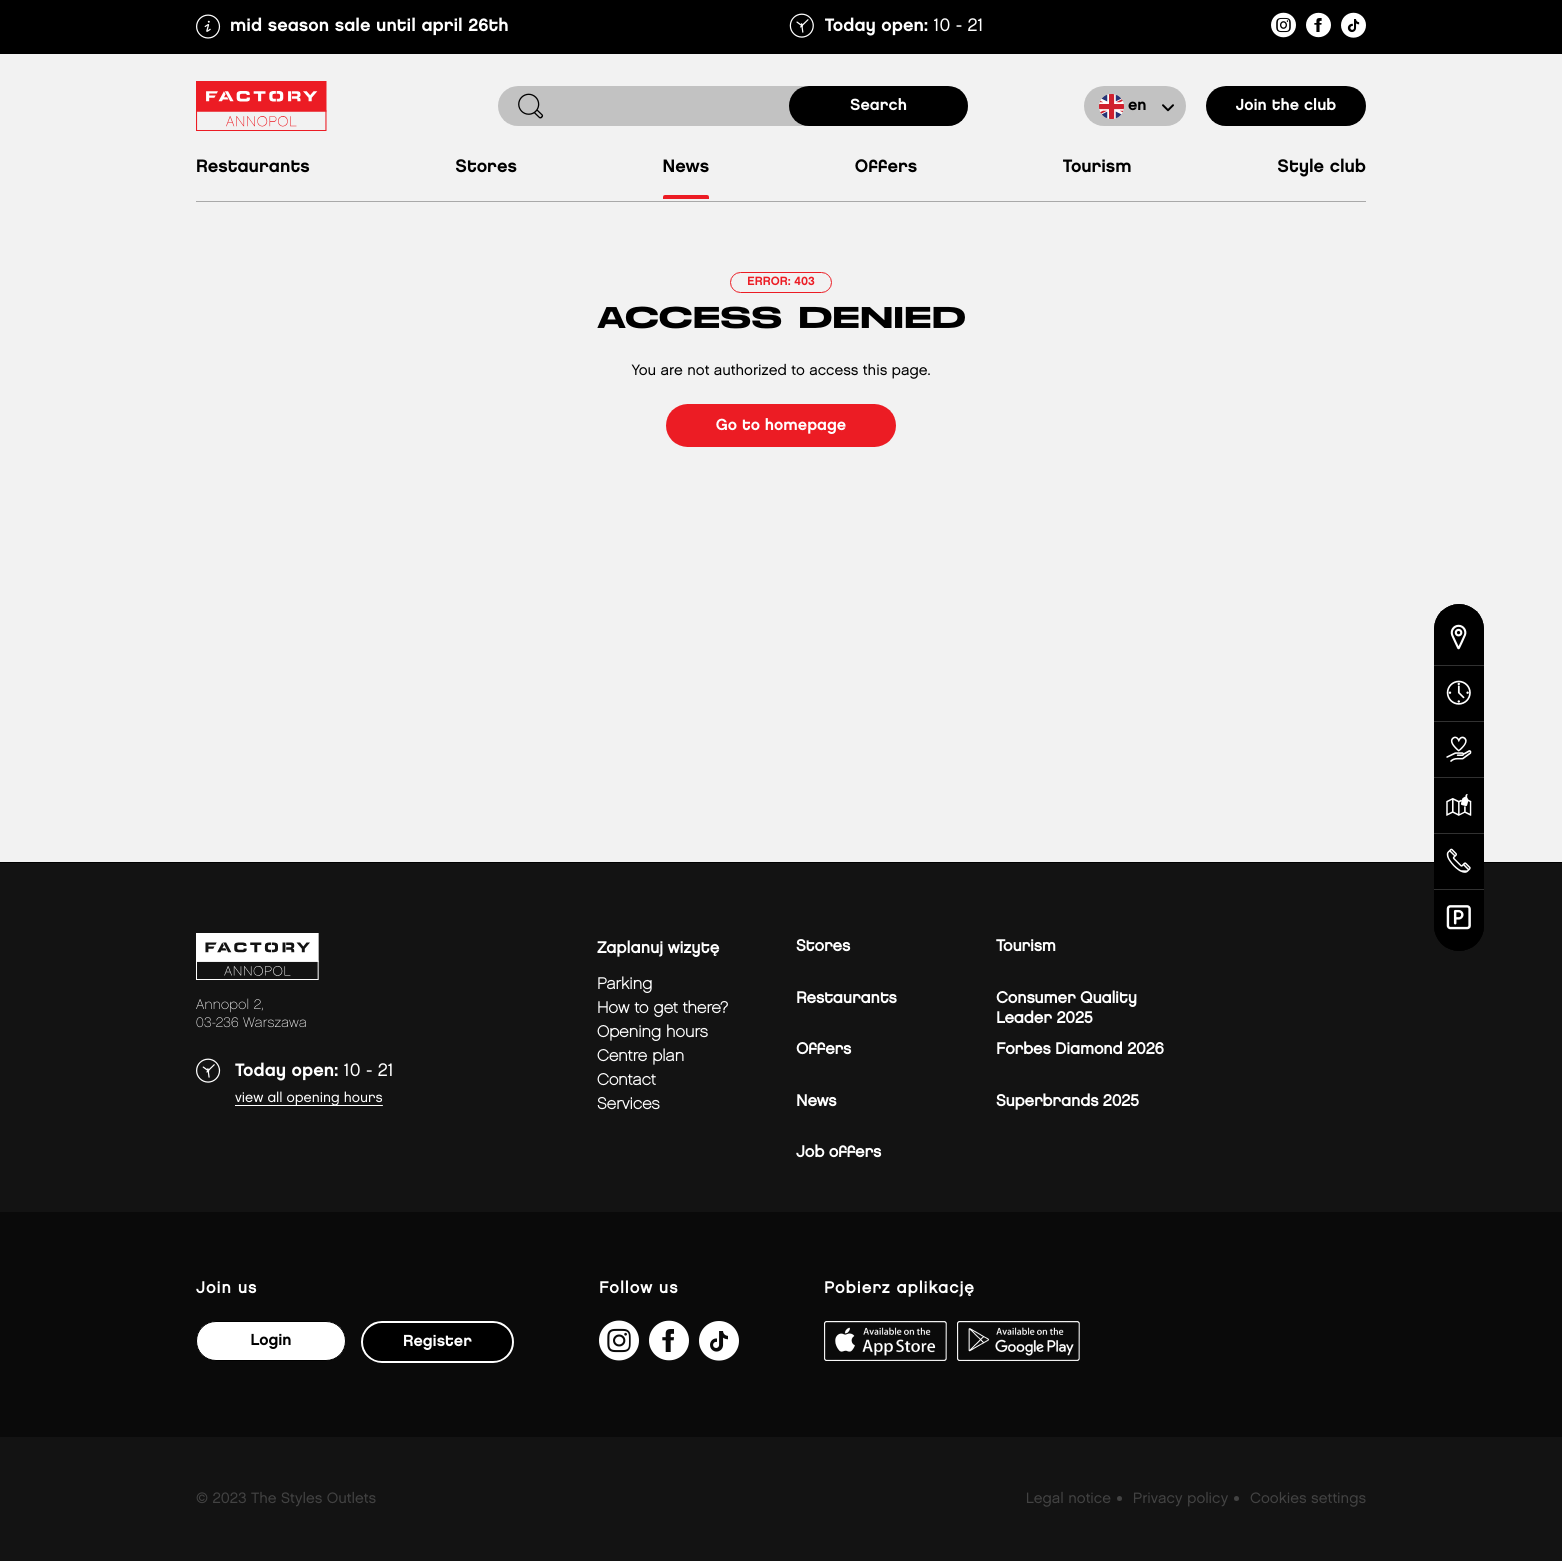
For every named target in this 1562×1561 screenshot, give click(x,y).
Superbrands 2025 (1067, 1101)
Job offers (838, 1152)
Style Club (1321, 167)
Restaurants (253, 167)
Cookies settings (1308, 1499)
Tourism (1097, 167)
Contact (626, 1080)
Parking (624, 984)
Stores (486, 167)
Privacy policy (1180, 1499)
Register (437, 1341)
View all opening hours (309, 1098)
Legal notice (1068, 1499)
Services (628, 1104)
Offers (886, 167)
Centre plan (640, 1056)
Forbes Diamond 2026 (1080, 1049)
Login (270, 1340)
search (878, 105)
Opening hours (652, 1032)
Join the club (1286, 105)
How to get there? (662, 1008)
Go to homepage (781, 425)
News (686, 167)
